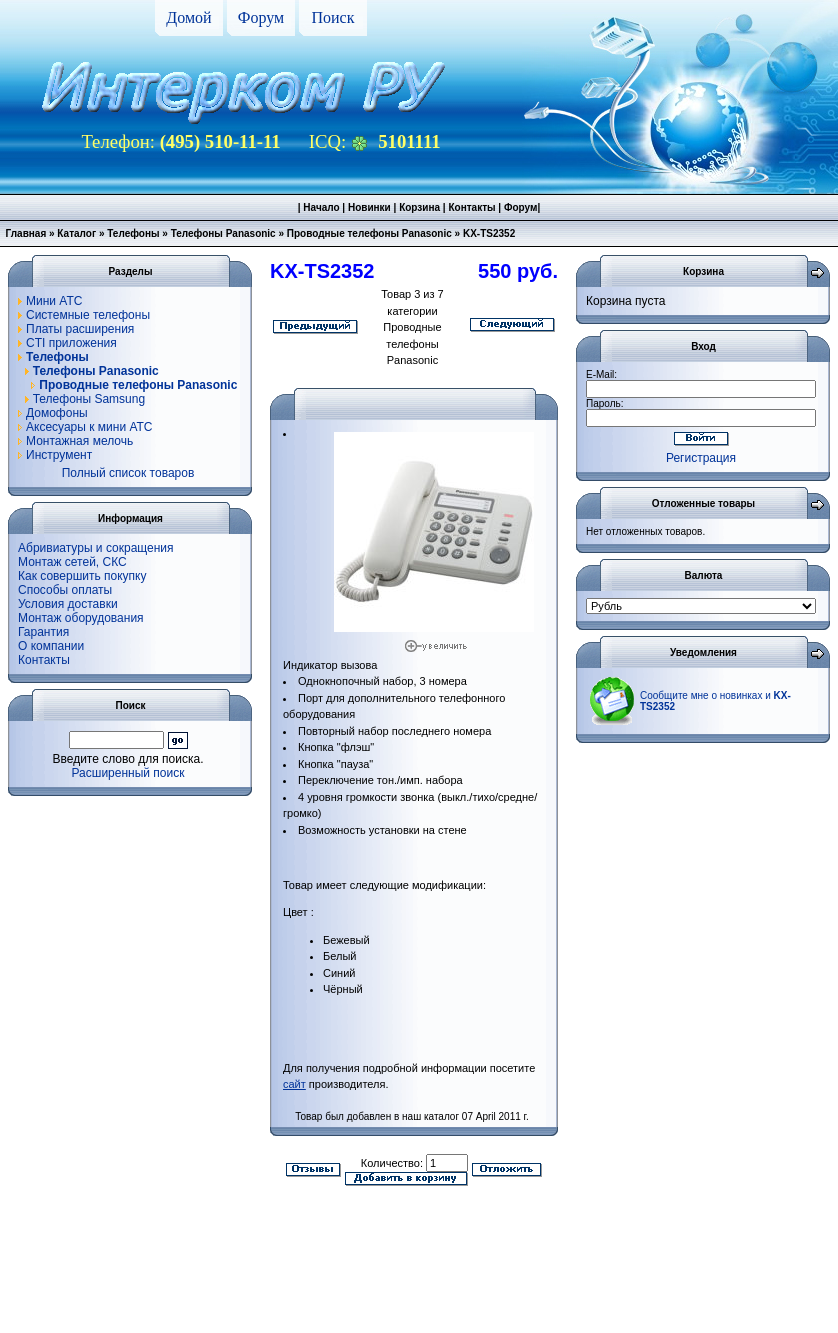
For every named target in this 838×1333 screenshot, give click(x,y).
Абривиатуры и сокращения (96, 548)
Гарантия (43, 632)
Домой (188, 17)
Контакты (471, 207)
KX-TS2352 (489, 233)
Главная (26, 233)
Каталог (76, 233)
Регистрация (701, 458)
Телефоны (133, 233)
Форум (261, 17)
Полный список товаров (128, 473)
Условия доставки (68, 604)
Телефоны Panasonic (223, 233)
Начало (321, 207)
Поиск (333, 17)
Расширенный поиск (128, 773)
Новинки (369, 207)
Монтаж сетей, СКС (72, 562)
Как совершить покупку (82, 576)
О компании (51, 646)
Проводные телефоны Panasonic (369, 233)
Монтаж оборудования (81, 618)
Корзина (419, 207)
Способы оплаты (65, 590)
